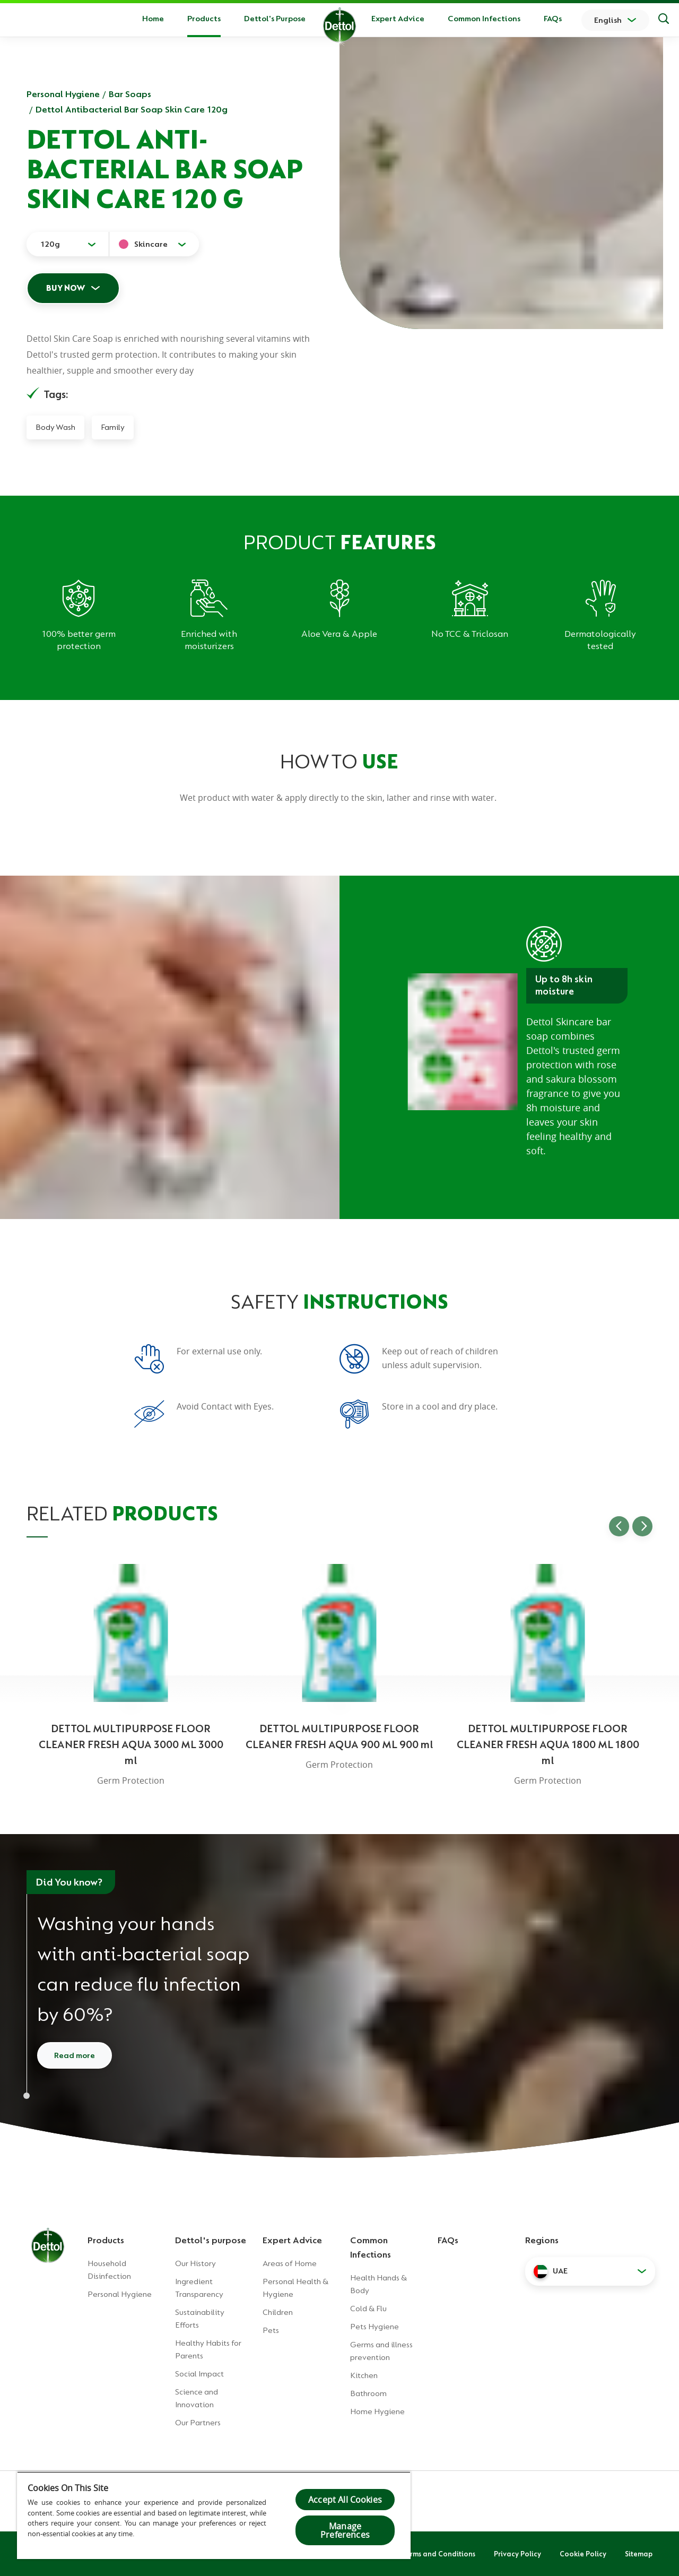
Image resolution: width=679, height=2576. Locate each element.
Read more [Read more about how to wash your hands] (74, 2055)
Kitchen (364, 2375)
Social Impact (199, 2374)
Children (278, 2312)
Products (106, 2240)
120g (50, 244)
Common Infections (484, 18)
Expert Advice (397, 18)
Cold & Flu (368, 2308)
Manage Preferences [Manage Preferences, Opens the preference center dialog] (345, 2530)
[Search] (664, 20)
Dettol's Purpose (275, 18)
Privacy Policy (517, 2553)
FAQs (553, 18)
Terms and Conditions (438, 2553)
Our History (195, 2263)
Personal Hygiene (63, 94)
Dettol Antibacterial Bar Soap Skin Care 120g (132, 109)
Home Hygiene (377, 2411)
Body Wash (55, 427)
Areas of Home (290, 2263)
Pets (271, 2330)
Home (153, 18)
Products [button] (204, 18)
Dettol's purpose (210, 2240)
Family (113, 427)
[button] (590, 2271)
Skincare (151, 244)
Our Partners (198, 2422)
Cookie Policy (583, 2553)
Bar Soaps (130, 94)
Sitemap (638, 2553)
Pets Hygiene (374, 2326)
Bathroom (368, 2393)
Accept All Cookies (345, 2499)
